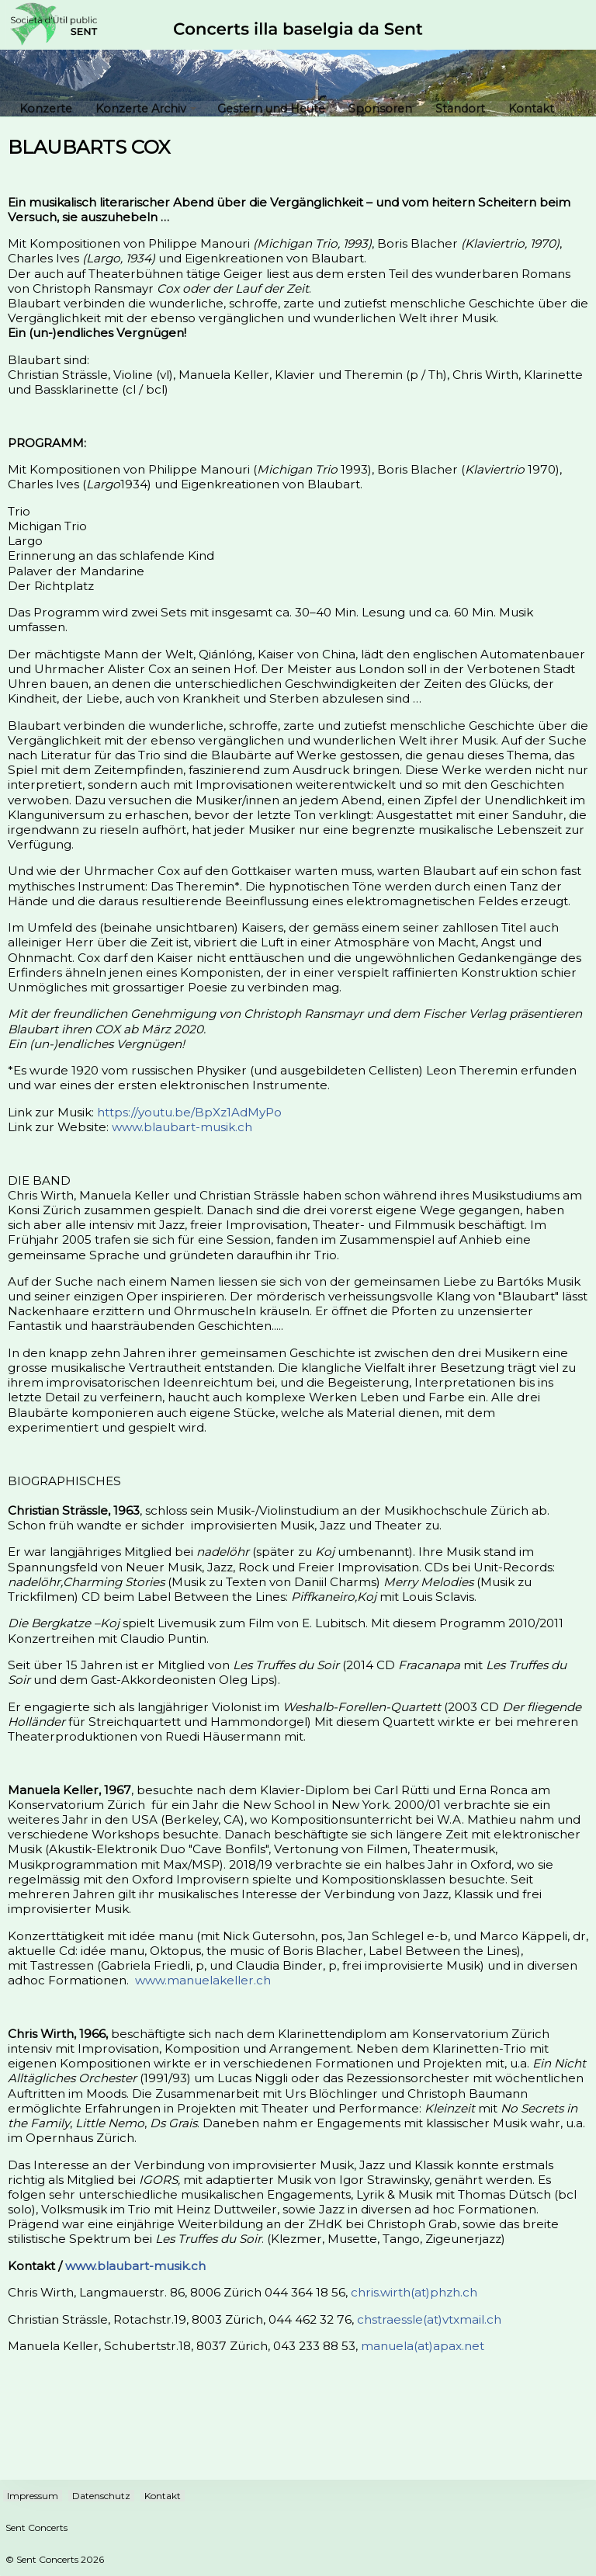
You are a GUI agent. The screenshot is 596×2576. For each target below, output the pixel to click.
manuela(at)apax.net (422, 2345)
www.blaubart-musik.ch (182, 1127)
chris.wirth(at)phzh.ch (414, 2292)
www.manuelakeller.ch (203, 1980)
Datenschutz (101, 2495)
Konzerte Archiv (145, 109)
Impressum (32, 2495)
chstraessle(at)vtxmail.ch (429, 2319)
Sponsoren (380, 109)
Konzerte (45, 109)
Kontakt (531, 109)
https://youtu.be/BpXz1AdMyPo (189, 1112)
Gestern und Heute (271, 109)
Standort (460, 109)
